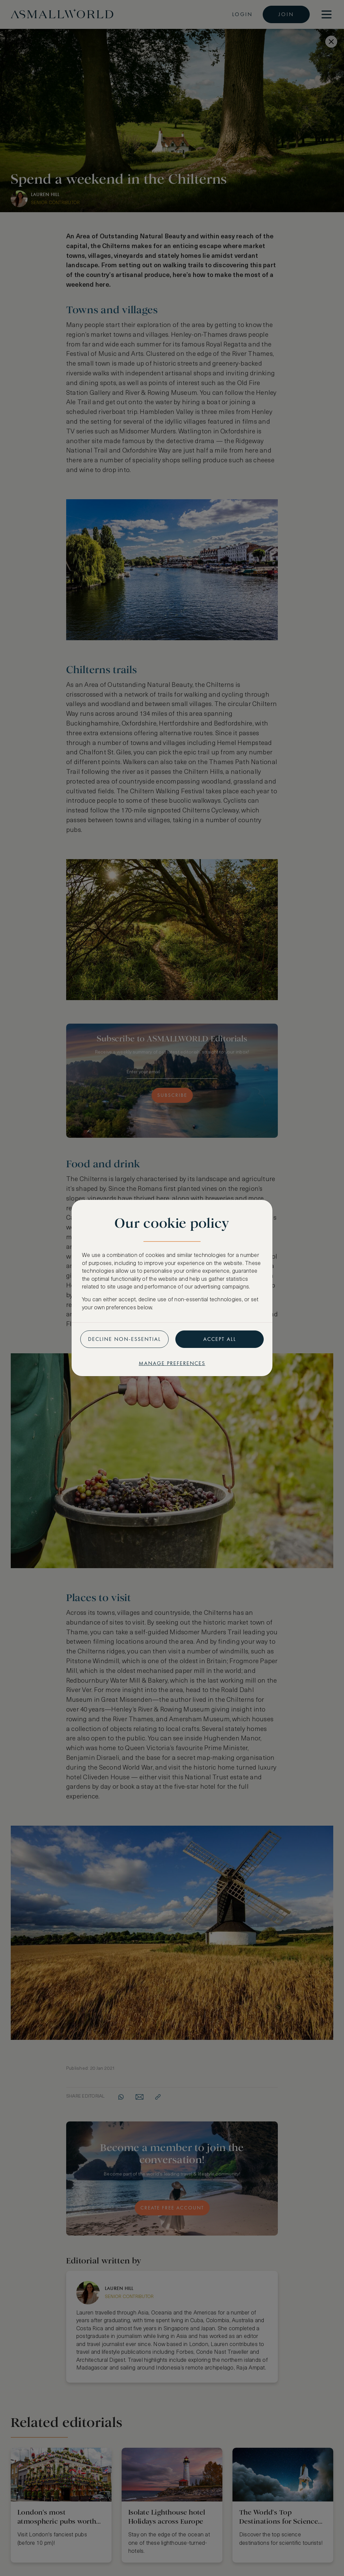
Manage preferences (172, 1363)
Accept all (219, 1339)
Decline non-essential (124, 1339)
